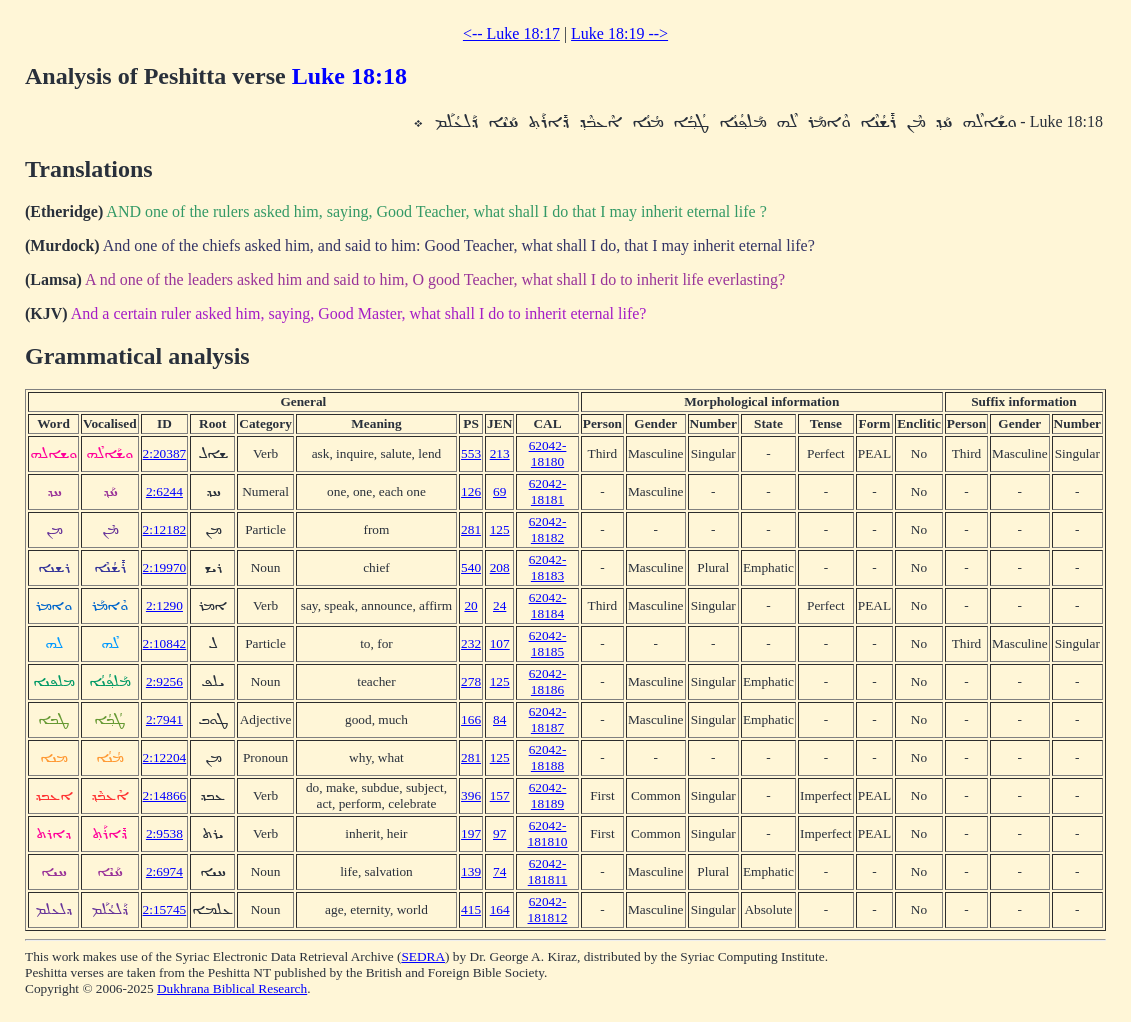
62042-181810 (548, 833)
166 (471, 719)
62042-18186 (548, 681)
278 (471, 681)
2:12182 (165, 529)
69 (499, 491)
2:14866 (165, 795)
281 (471, 529)
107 (500, 643)
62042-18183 (548, 567)
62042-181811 (548, 871)
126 (471, 491)
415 (471, 909)
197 (471, 833)
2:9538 (164, 833)
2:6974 (164, 871)
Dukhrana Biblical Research (232, 988)
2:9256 (164, 681)
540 (471, 567)
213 (500, 453)
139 (471, 871)
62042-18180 (548, 453)
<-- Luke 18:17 (511, 33)
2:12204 (165, 757)
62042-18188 (548, 757)
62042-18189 (548, 795)
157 (500, 795)
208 (500, 567)
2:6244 (164, 491)
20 (470, 605)
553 (471, 453)
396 (471, 795)
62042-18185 (548, 643)
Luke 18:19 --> (619, 33)
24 (499, 605)
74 (499, 871)
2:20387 (165, 453)
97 (499, 833)
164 (500, 909)
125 (500, 529)
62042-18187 (548, 719)
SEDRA (423, 956)
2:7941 (164, 719)
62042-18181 (548, 491)
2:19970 (165, 567)
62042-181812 (548, 909)
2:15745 (165, 909)
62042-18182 (548, 529)
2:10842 (165, 643)
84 (499, 719)
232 (471, 643)
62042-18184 (548, 605)
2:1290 (164, 605)
